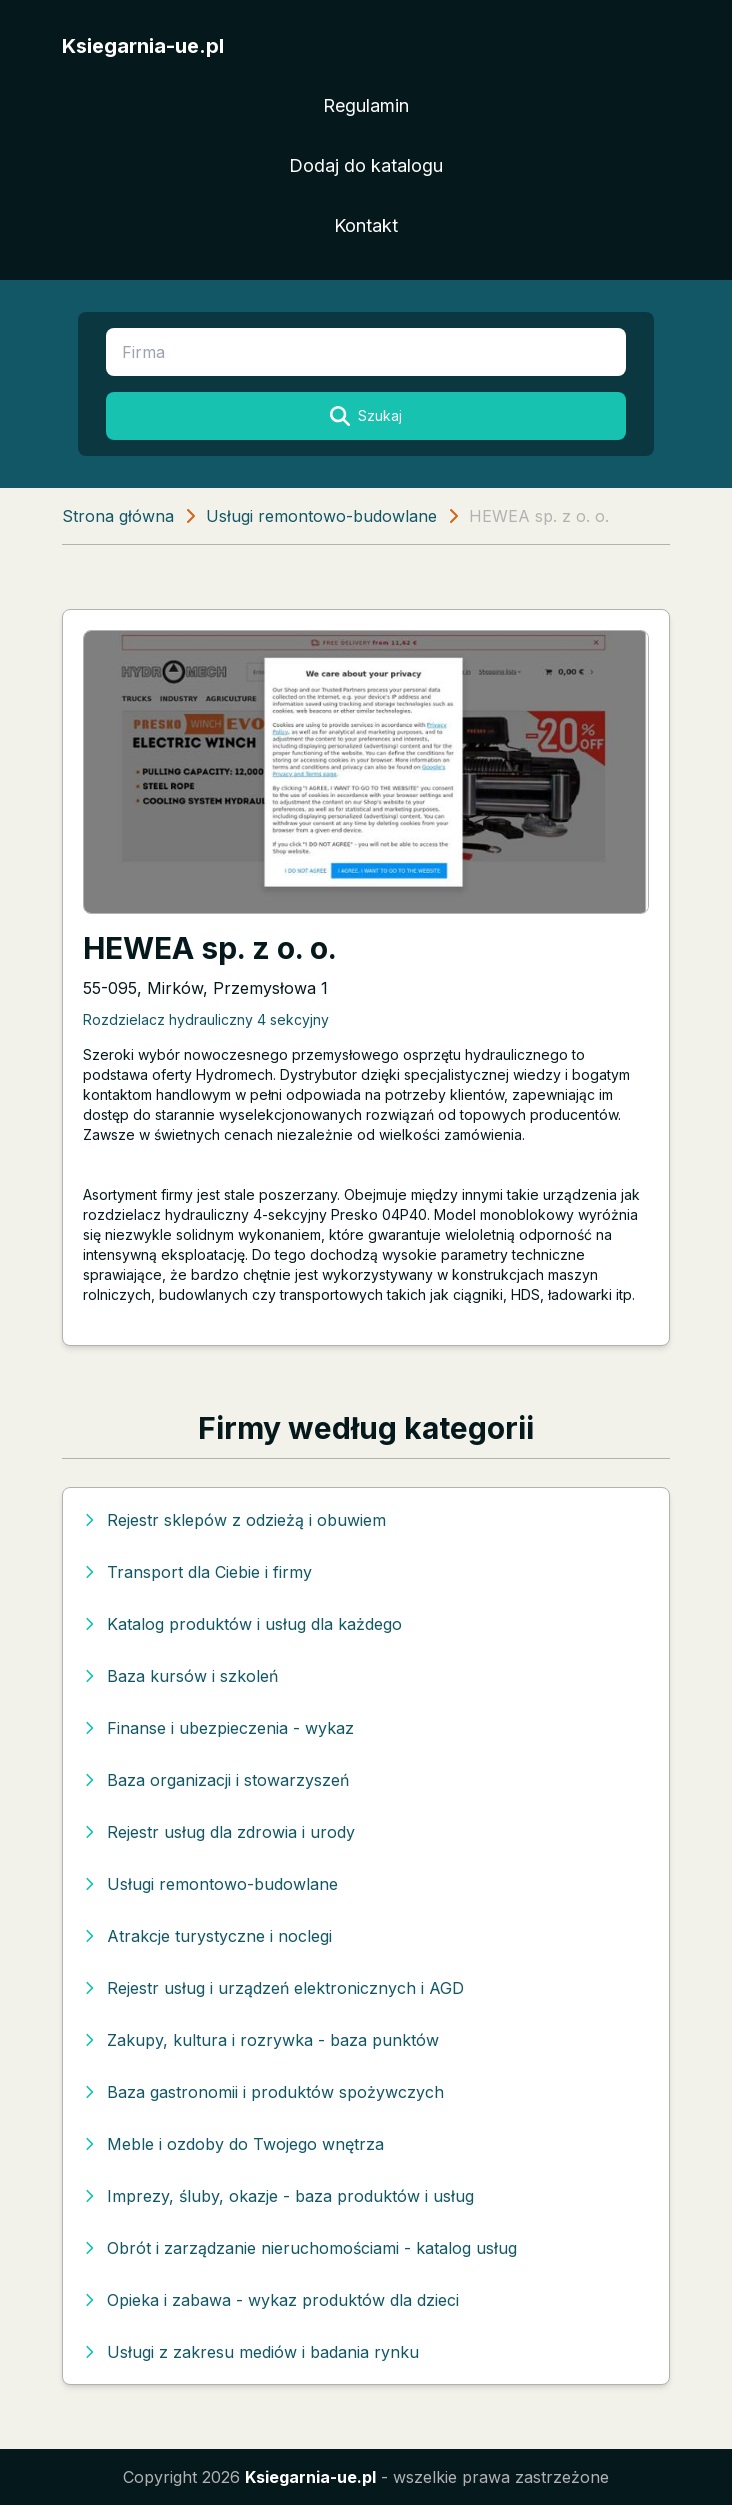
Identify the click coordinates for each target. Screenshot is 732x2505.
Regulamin (366, 105)
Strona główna (118, 516)
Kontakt (366, 225)
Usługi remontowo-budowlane (321, 516)
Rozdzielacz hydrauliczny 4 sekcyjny (206, 1019)
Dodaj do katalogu (366, 165)
